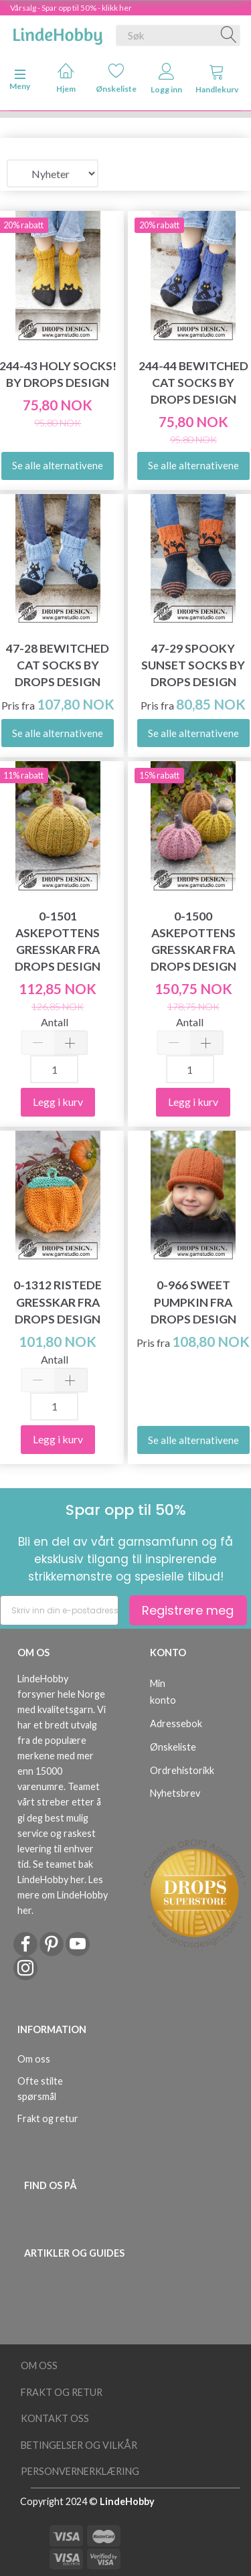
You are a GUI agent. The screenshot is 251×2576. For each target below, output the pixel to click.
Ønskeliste (116, 78)
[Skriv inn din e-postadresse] (59, 1610)
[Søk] (229, 35)
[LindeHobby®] (57, 33)
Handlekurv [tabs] (216, 78)
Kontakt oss (55, 2418)
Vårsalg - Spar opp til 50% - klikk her (71, 8)
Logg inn (166, 78)
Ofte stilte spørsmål (40, 2088)
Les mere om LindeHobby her (62, 1895)
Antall (54, 1022)
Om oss (33, 2059)
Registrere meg (188, 1610)
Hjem (66, 78)
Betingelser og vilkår (79, 2445)
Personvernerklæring (80, 2471)
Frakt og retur (47, 2118)
